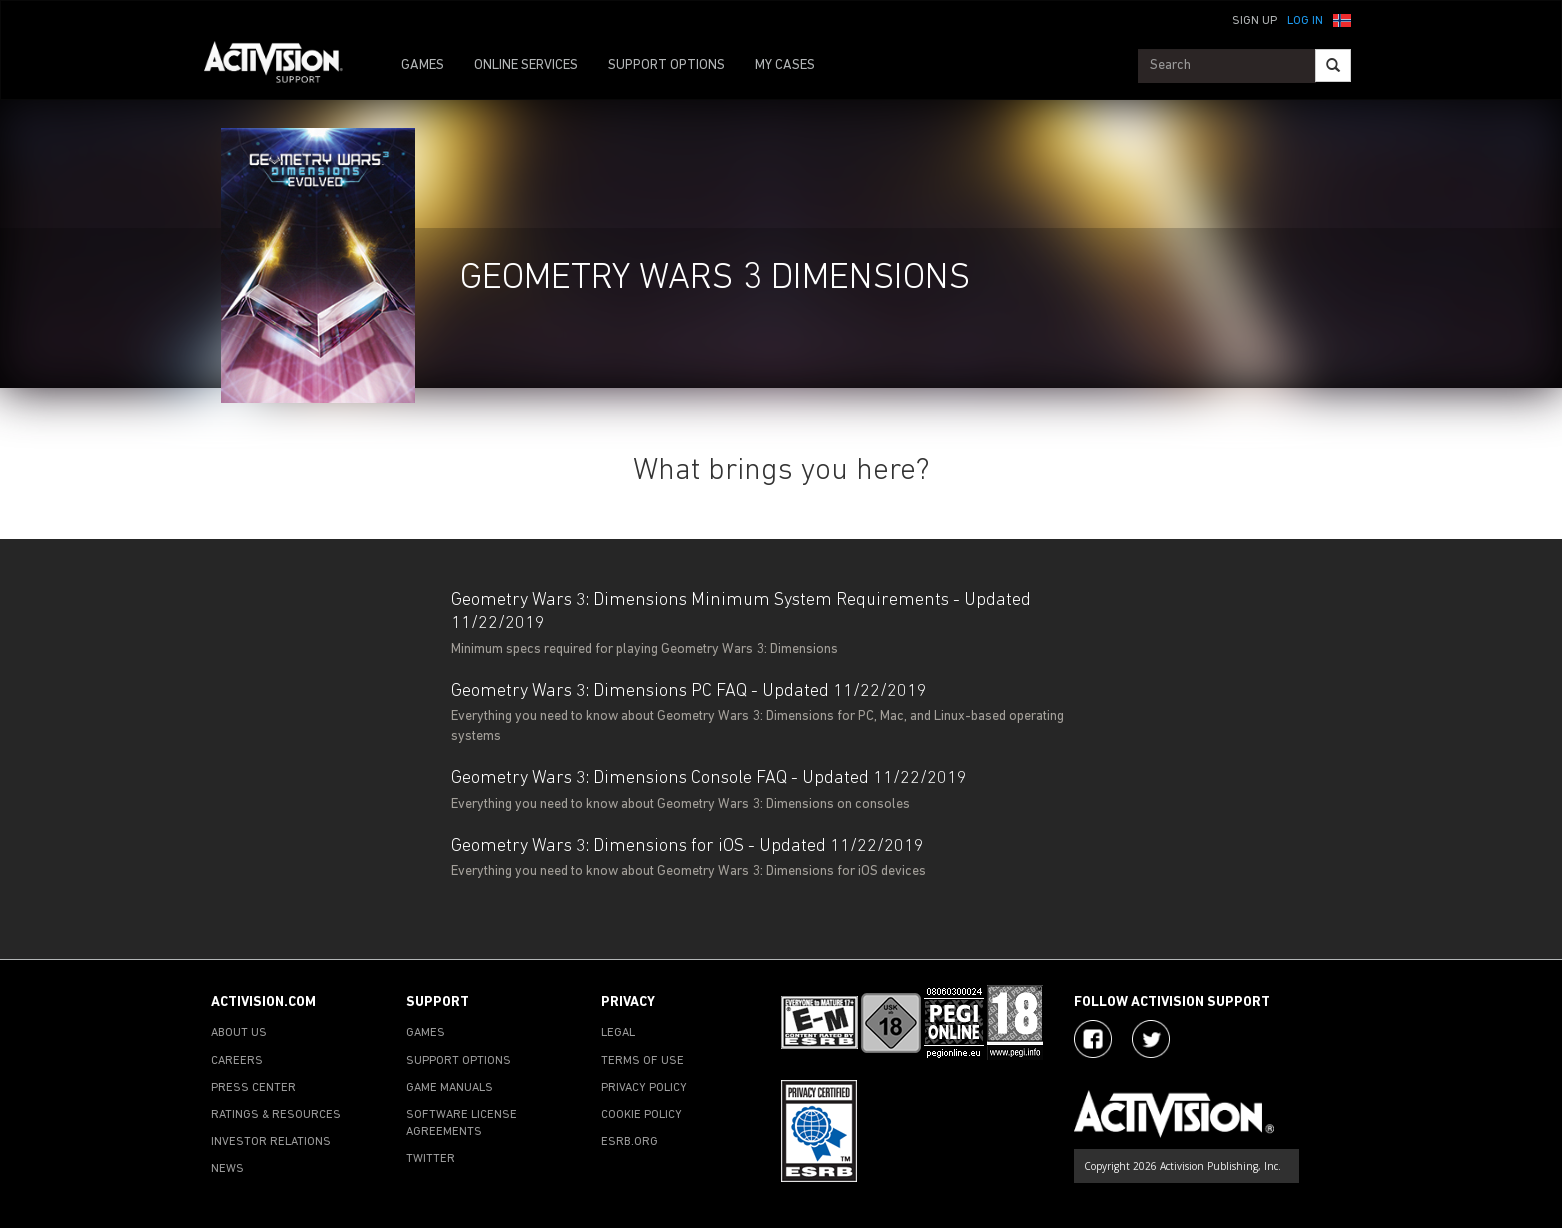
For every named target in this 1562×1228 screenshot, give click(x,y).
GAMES (422, 65)
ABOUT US (239, 1033)
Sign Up (1254, 21)
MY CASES (785, 65)
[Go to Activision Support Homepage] (283, 66)
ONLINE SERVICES (526, 65)
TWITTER (430, 1159)
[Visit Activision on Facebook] (1093, 1039)
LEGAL (618, 1033)
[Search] (1333, 65)
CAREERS (237, 1061)
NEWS (227, 1169)
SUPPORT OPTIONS (666, 65)
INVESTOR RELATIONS (271, 1142)
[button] (1342, 19)
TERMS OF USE (642, 1061)
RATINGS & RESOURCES (276, 1115)
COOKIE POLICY (641, 1115)
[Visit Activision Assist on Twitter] (1151, 1039)
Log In (1305, 21)
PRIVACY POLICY (644, 1088)
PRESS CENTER (253, 1088)
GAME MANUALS (449, 1088)
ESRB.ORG (629, 1142)
